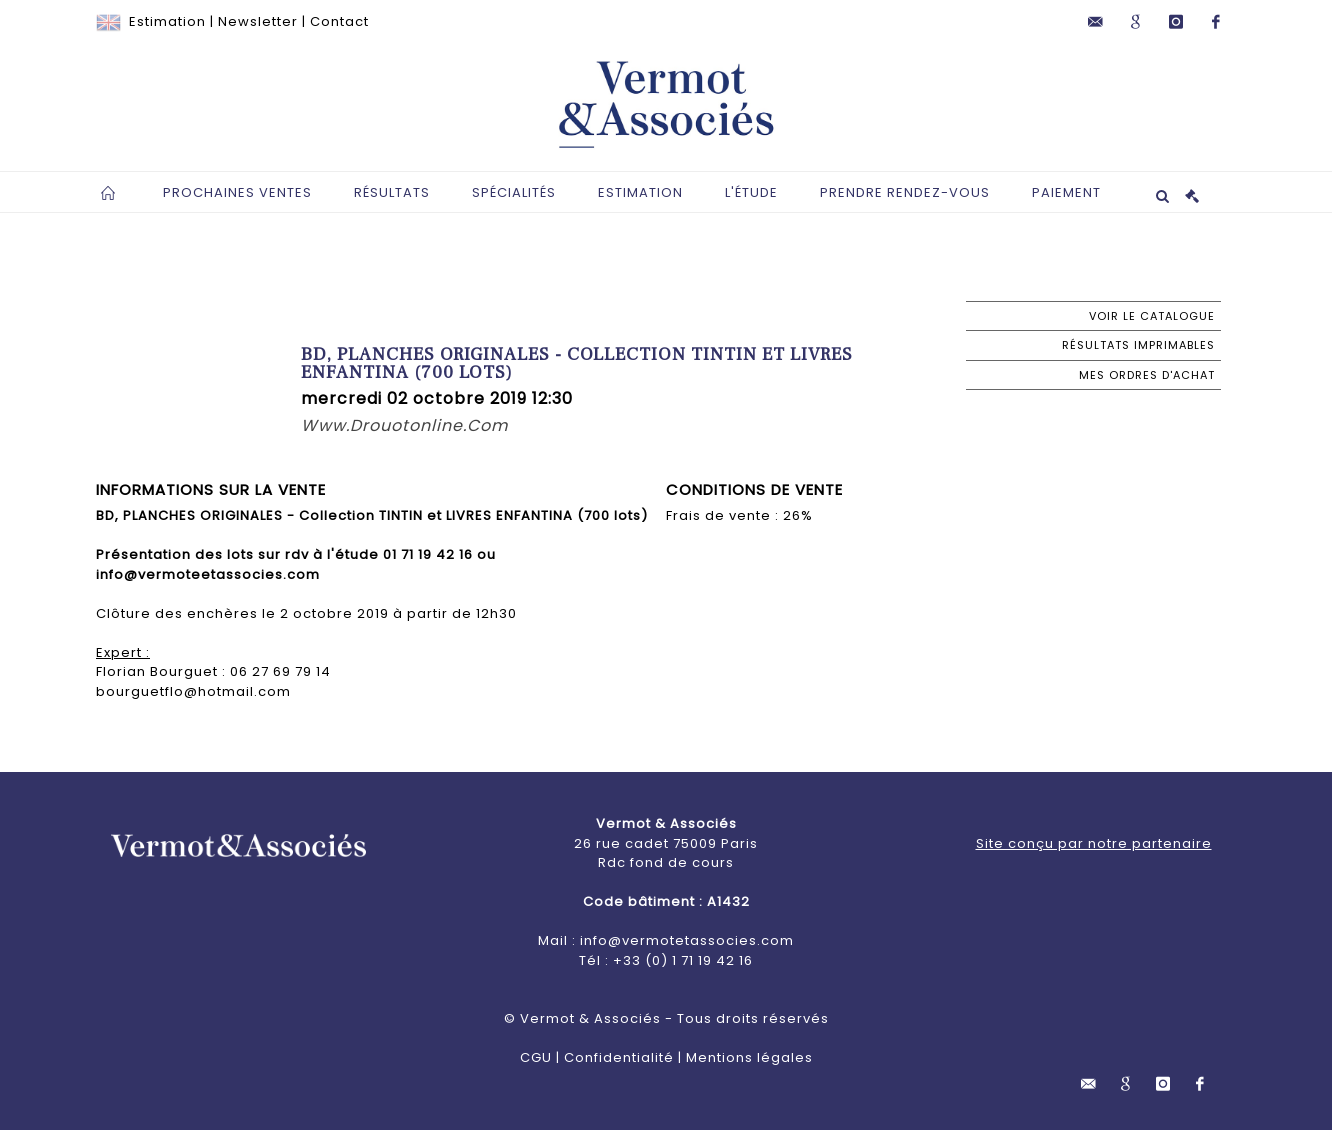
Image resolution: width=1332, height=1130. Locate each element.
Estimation (167, 21)
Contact (339, 21)
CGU (536, 1057)
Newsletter (258, 21)
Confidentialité (619, 1057)
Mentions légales (749, 1057)
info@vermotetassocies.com (687, 940)
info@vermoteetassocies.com (208, 574)
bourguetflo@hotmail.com (193, 691)
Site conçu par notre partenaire (1094, 843)
